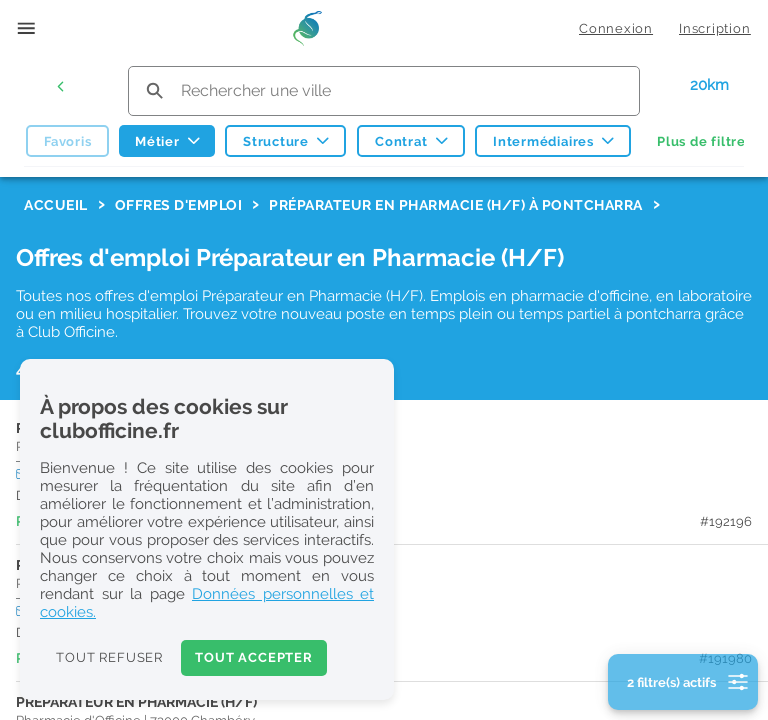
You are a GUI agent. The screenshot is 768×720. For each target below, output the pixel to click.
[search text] (384, 90)
